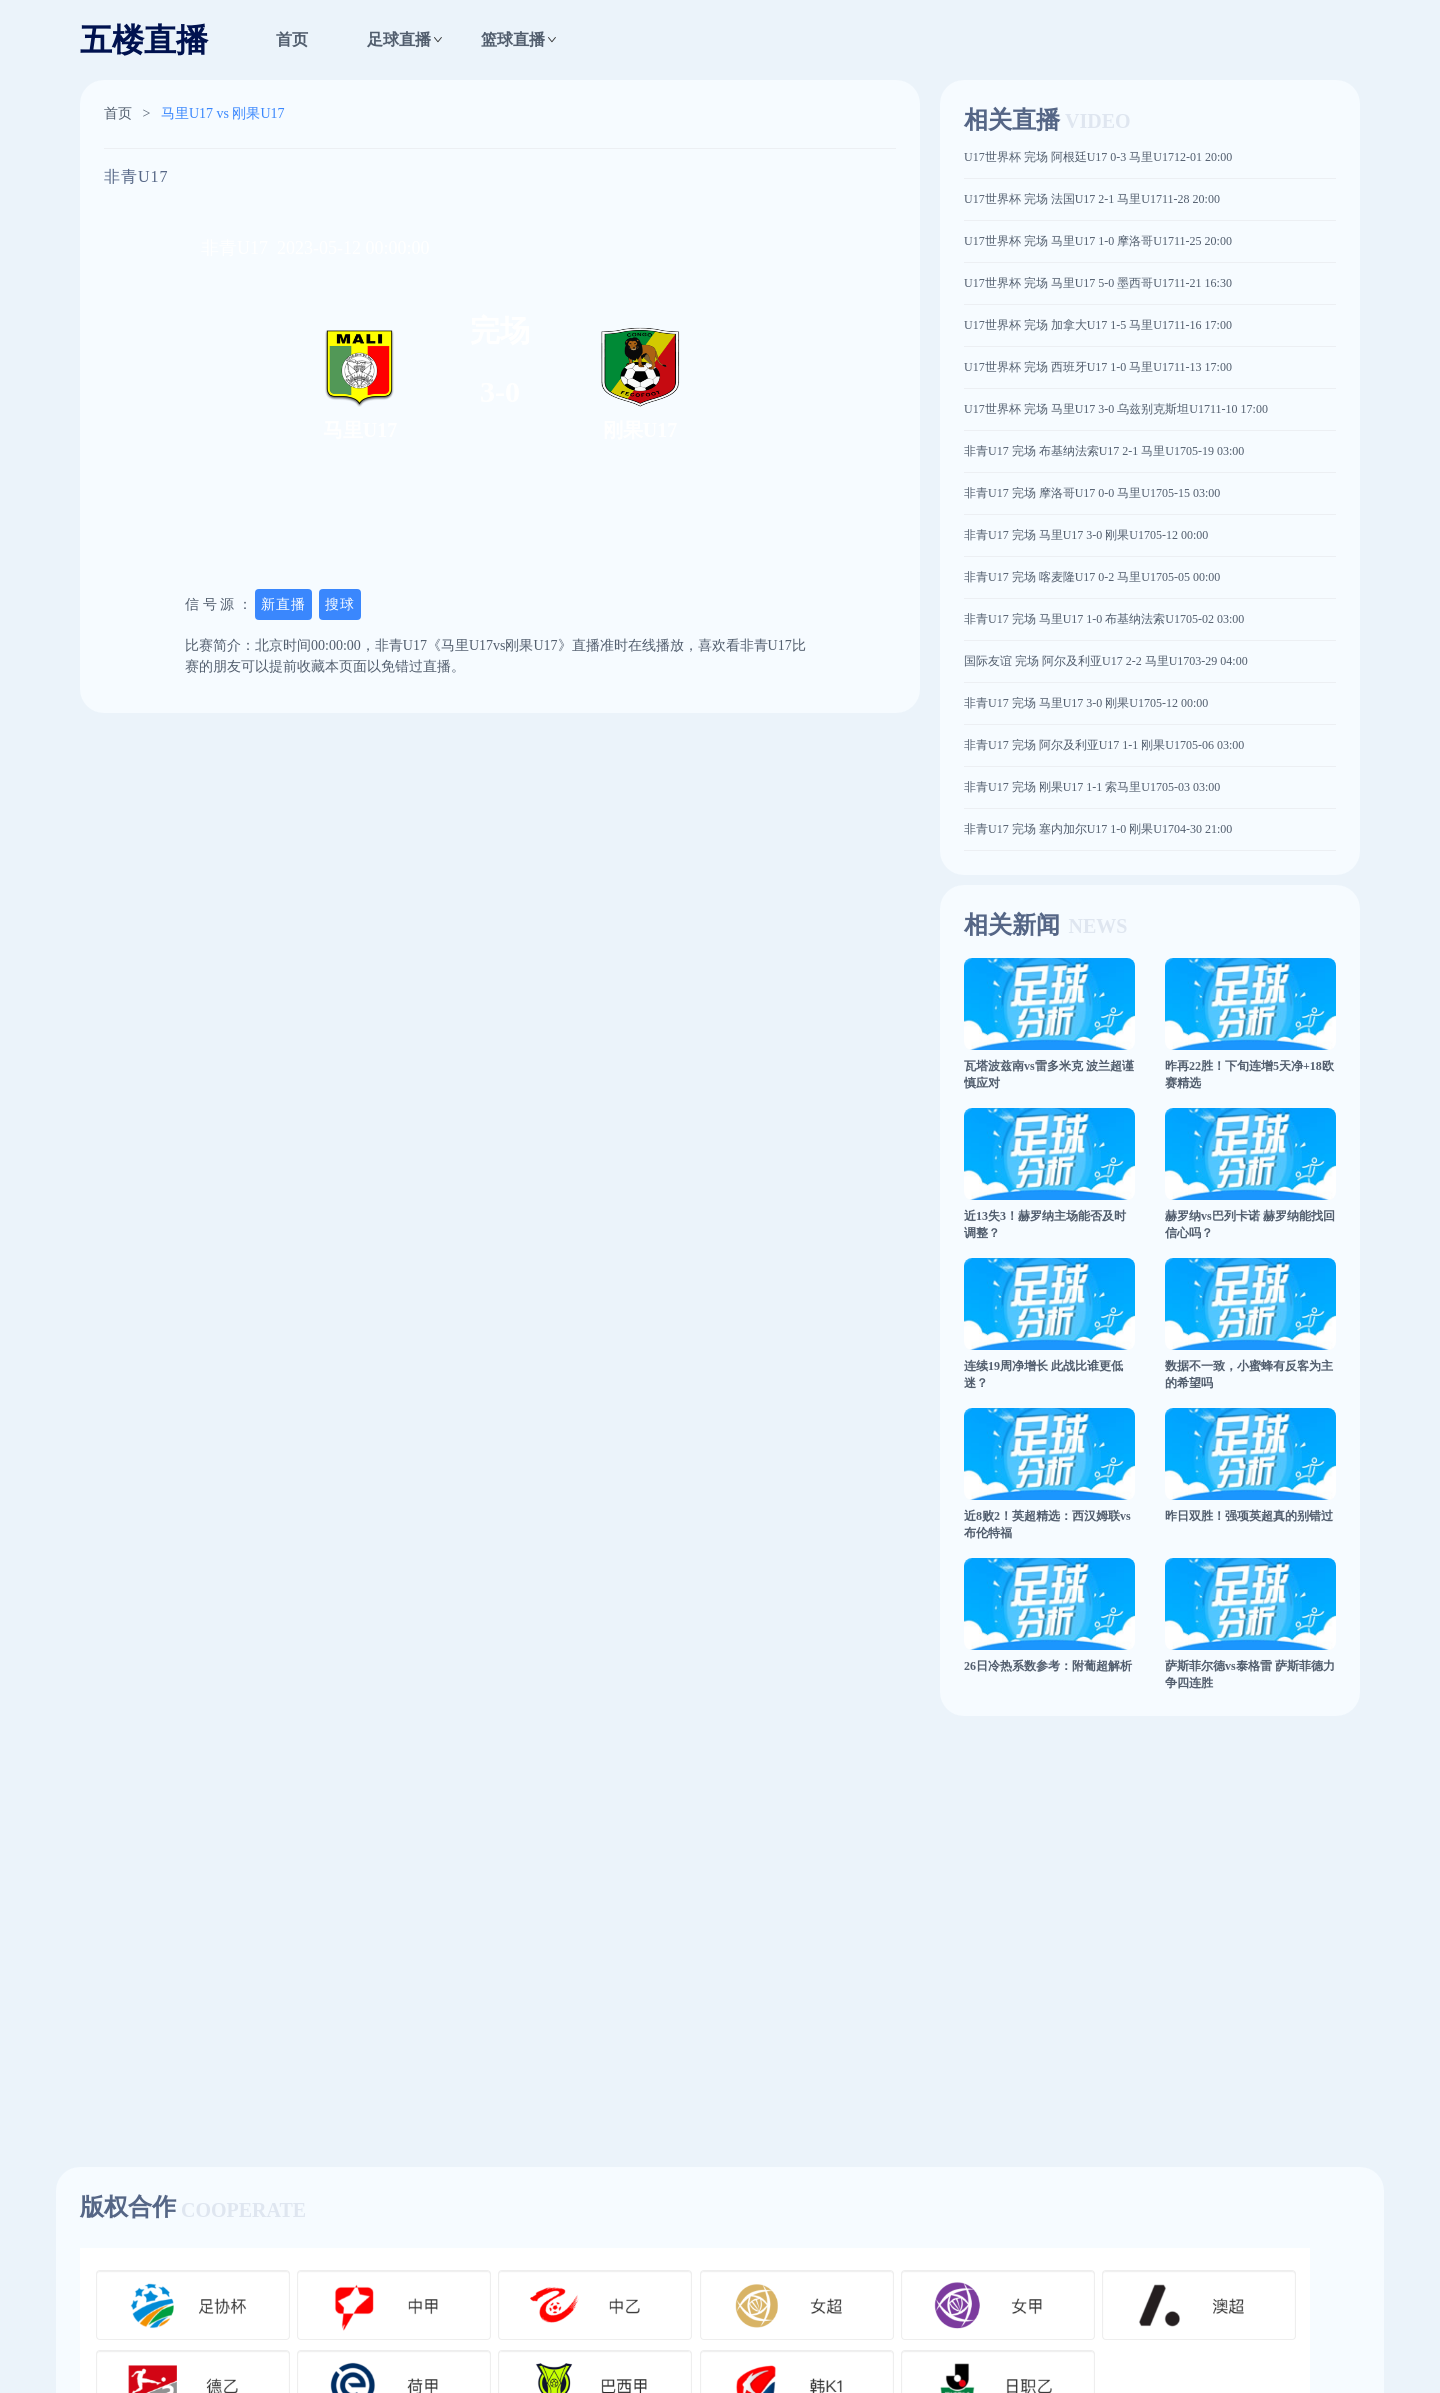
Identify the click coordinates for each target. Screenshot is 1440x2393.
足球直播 (399, 39)
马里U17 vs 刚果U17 (223, 113)
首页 (292, 39)
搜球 (340, 604)
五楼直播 (144, 40)
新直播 (283, 604)
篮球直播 (513, 39)
